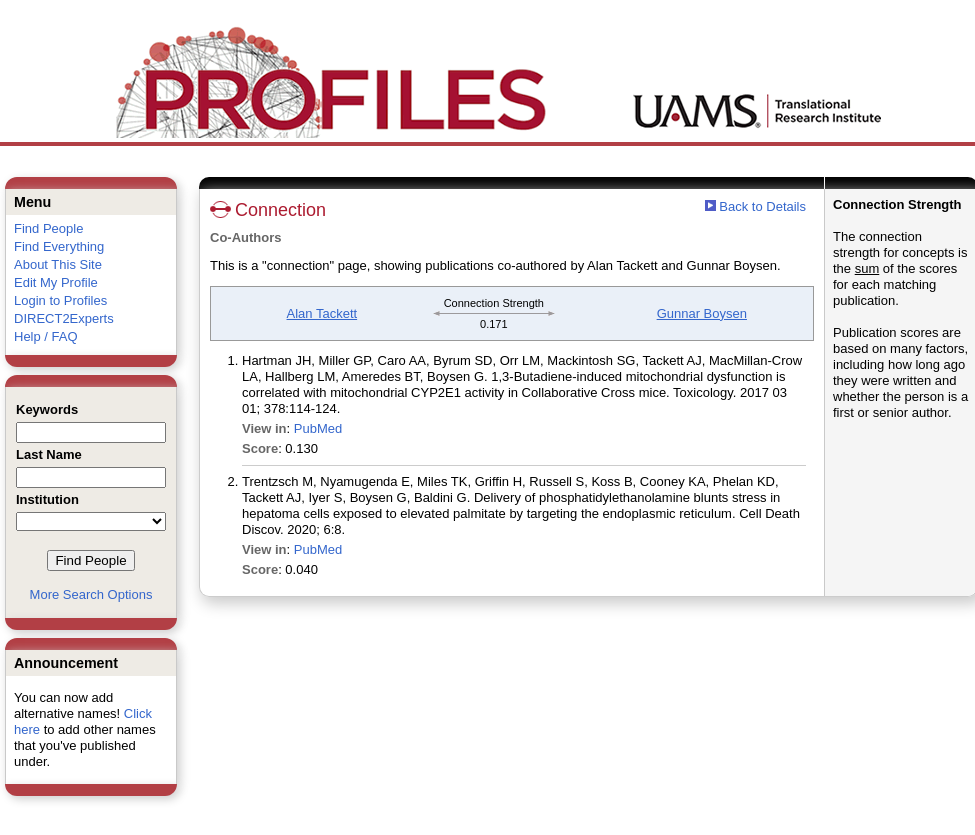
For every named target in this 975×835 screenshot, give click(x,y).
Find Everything (59, 246)
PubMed (318, 428)
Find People (48, 228)
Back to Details (762, 206)
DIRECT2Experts (64, 318)
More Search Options (91, 594)
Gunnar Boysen (702, 313)
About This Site (58, 264)
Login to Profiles (60, 300)
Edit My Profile (56, 282)
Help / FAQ (46, 336)
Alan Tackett (322, 313)
